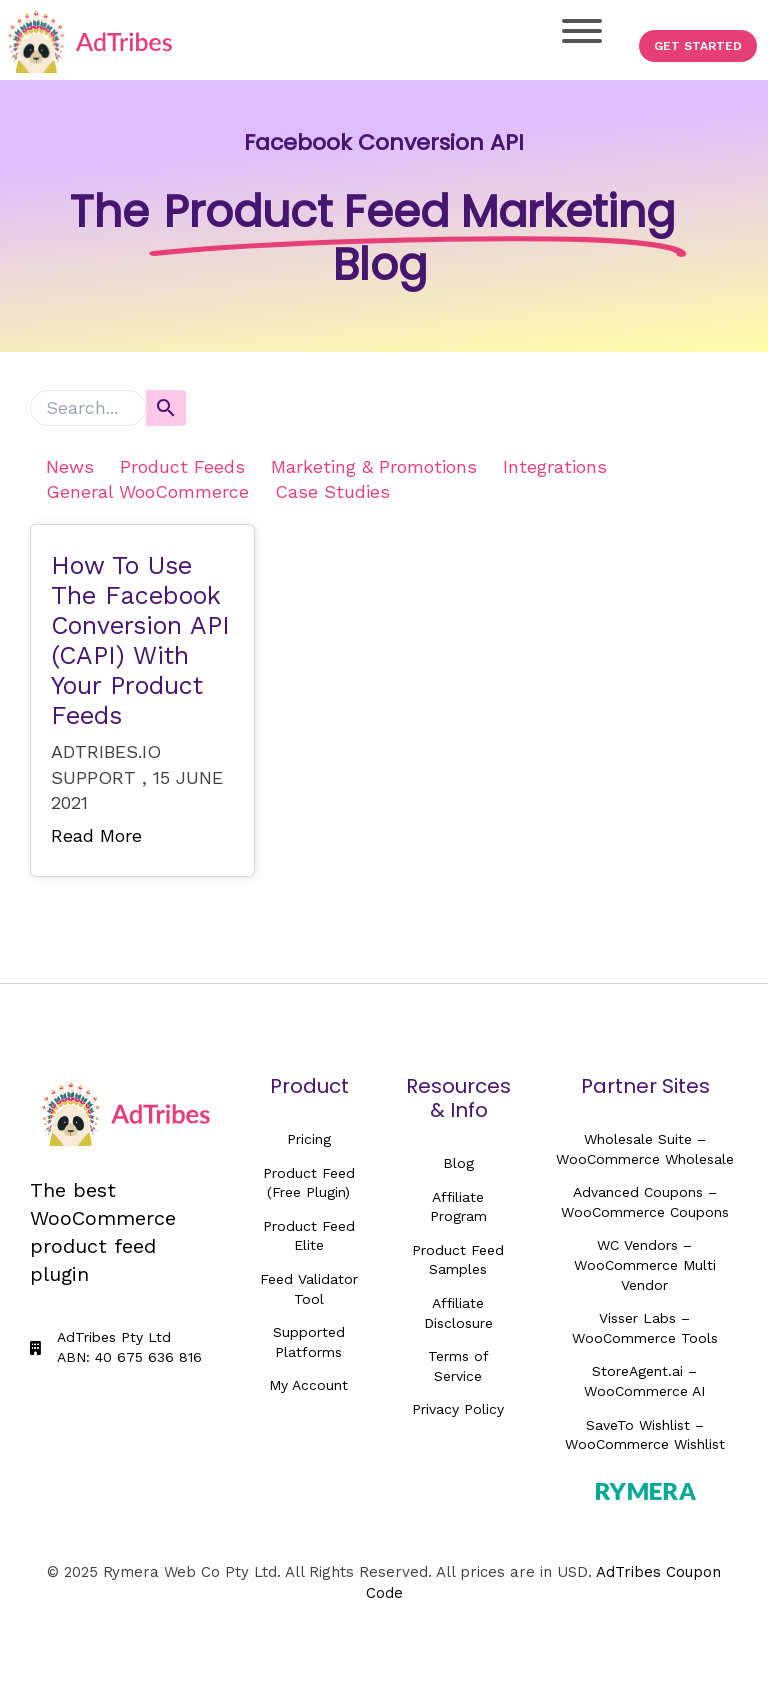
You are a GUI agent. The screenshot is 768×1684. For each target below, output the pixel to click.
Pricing (309, 1139)
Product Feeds (182, 466)
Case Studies (332, 491)
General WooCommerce (147, 491)
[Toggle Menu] (582, 31)
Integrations (555, 466)
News (70, 466)
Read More (96, 835)
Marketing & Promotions (374, 466)
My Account (308, 1385)
